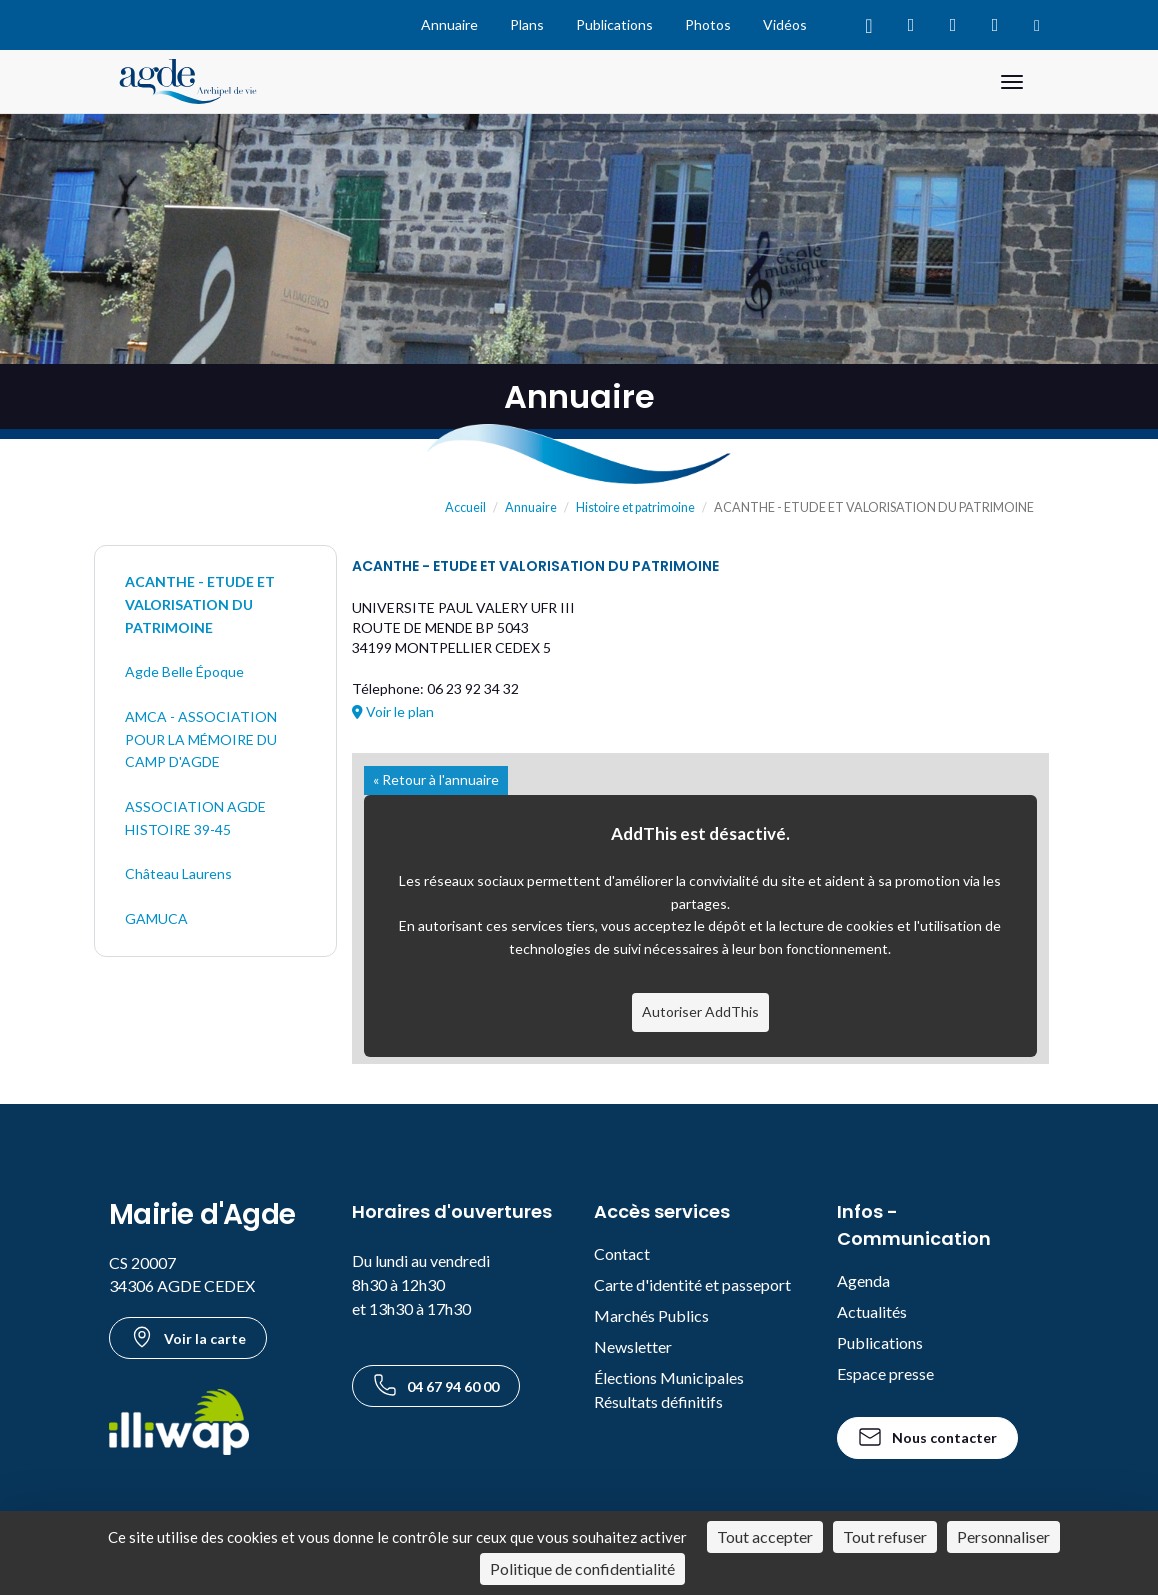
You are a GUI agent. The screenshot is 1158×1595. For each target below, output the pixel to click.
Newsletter (633, 1346)
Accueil (465, 507)
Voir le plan (393, 711)
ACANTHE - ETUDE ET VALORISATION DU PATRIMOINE (200, 604)
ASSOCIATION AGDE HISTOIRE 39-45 (195, 818)
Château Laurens (178, 873)
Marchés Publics (651, 1315)
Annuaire (449, 24)
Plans (527, 24)
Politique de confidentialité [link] (582, 1568)
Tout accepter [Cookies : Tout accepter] (765, 1536)
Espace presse (885, 1373)
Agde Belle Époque (184, 671)
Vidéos (785, 24)
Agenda (863, 1280)
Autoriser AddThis (700, 1011)
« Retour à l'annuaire (436, 779)
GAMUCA (156, 918)
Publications (614, 24)
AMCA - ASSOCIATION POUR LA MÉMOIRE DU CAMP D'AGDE (201, 739)
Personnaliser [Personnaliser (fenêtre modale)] (1003, 1536)
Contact (622, 1253)
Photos (708, 24)
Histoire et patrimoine (635, 507)
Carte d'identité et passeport (692, 1284)
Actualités (872, 1311)
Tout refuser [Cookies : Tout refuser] (885, 1536)
